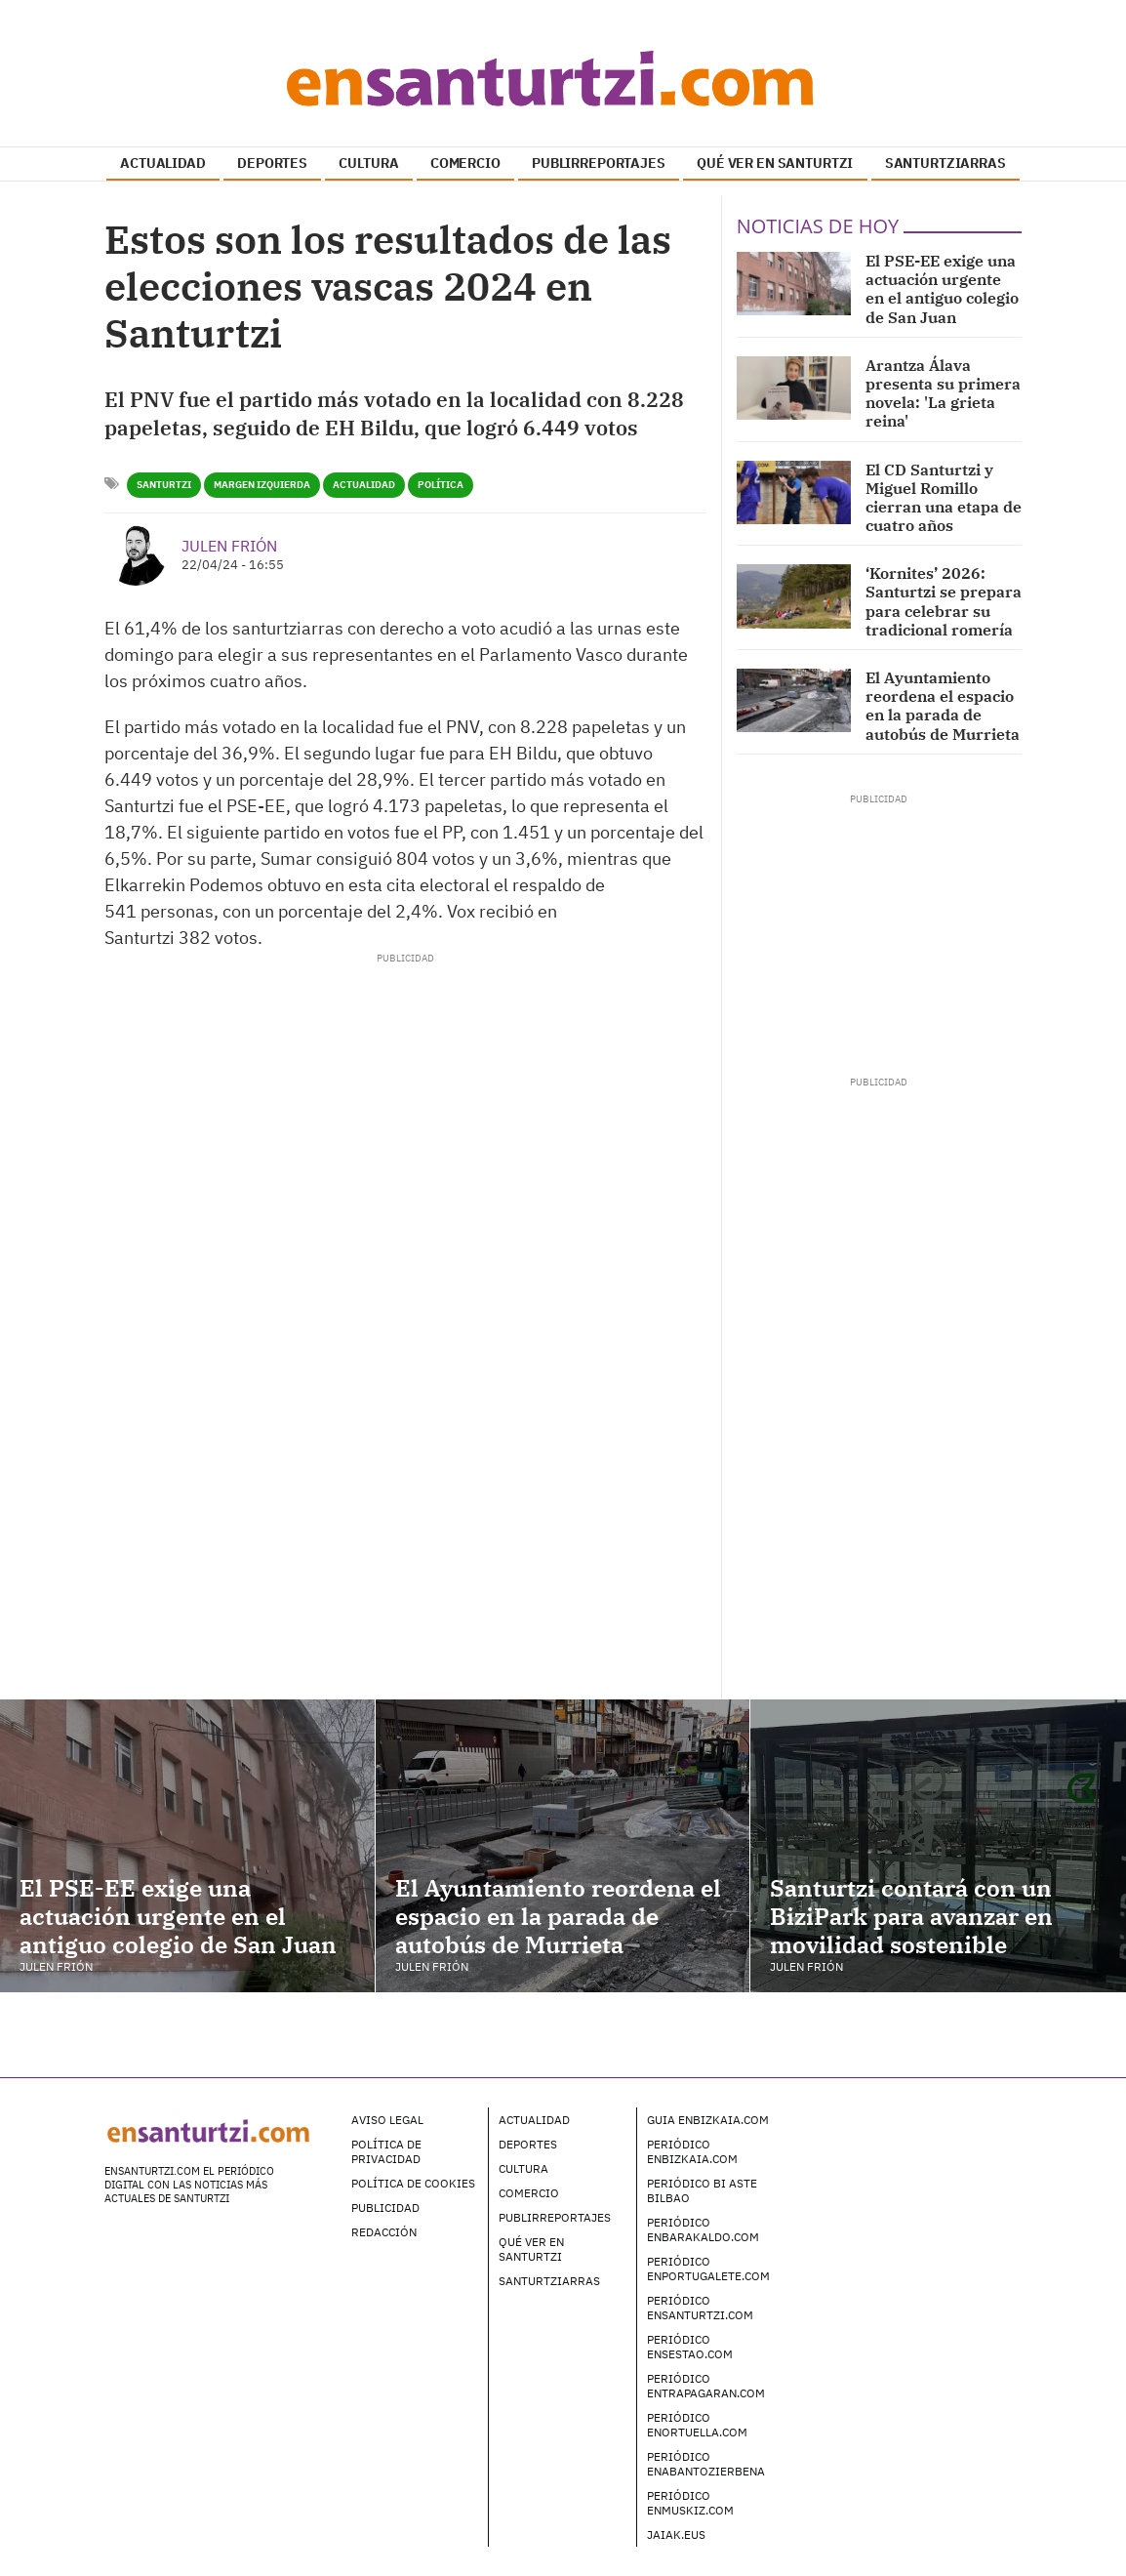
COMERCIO (465, 163)
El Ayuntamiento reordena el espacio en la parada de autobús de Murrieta (942, 706)
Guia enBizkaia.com (708, 2119)
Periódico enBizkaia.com (692, 2151)
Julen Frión (229, 545)
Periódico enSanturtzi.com (700, 2307)
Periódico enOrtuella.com (697, 2424)
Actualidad (364, 484)
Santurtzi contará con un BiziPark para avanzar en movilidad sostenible (911, 1916)
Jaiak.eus (676, 2534)
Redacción (384, 2232)
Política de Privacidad (386, 2151)
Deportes (528, 2144)
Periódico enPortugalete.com (708, 2268)
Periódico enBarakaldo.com (703, 2229)
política (440, 484)
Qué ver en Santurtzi (531, 2249)
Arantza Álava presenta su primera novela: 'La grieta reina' (943, 393)
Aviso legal (387, 2119)
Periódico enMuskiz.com (690, 2502)
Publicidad (385, 2207)
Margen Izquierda (262, 484)
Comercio (529, 2193)
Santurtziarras (549, 2280)
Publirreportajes (555, 2217)
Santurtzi (164, 484)
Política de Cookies (413, 2183)
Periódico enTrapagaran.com (706, 2385)
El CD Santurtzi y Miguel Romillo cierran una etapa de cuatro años (943, 498)
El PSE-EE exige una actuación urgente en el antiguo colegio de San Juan (942, 289)
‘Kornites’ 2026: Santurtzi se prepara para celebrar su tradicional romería (943, 601)
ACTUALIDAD (163, 163)
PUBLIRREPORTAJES (598, 163)
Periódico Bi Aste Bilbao (702, 2190)
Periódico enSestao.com (690, 2346)
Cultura (523, 2168)
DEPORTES (272, 163)
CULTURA (368, 163)
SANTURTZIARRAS (945, 163)
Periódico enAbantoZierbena (706, 2463)
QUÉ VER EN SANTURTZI (775, 163)
